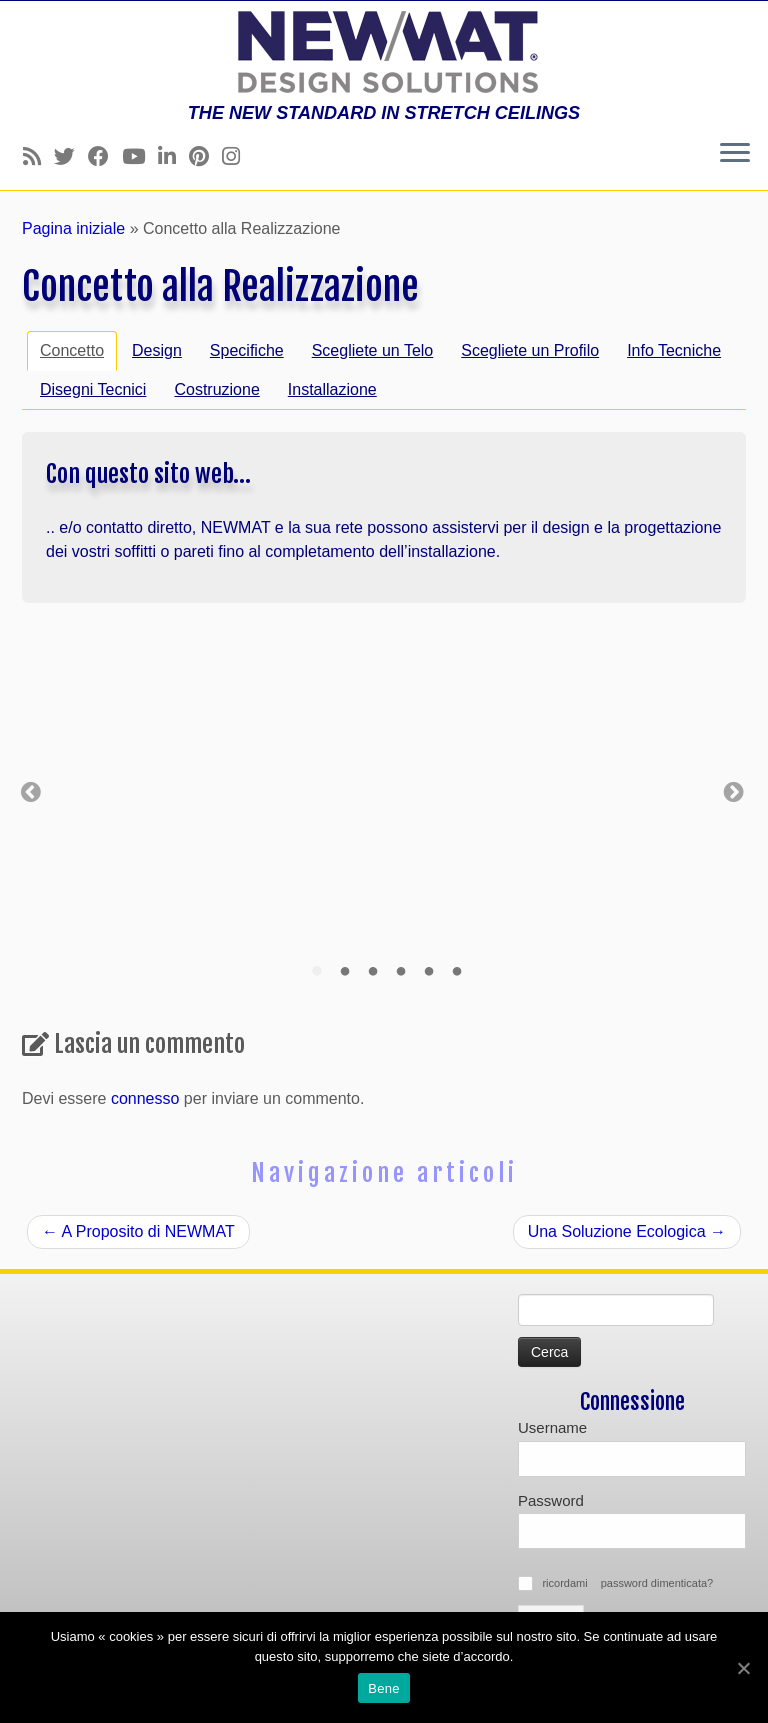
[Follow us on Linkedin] (173, 156)
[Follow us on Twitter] (71, 156)
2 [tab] (345, 972)
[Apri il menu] (735, 154)
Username (552, 1427)
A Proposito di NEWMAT (138, 1231)
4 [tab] (401, 972)
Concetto (72, 350)
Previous (31, 790)
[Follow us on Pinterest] (205, 156)
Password (551, 1500)
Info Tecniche (674, 350)
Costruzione (216, 389)
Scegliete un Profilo (530, 350)
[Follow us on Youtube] (140, 156)
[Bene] (743, 1668)
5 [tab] (429, 972)
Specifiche (247, 350)
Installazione (332, 389)
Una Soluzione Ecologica (627, 1231)
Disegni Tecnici (93, 389)
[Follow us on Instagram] (237, 156)
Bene (383, 1688)
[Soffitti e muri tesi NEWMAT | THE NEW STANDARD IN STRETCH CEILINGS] (384, 52)
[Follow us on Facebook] (105, 156)
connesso (145, 1098)
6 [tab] (457, 972)
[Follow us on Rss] (38, 156)
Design (157, 350)
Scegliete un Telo (373, 350)
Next (734, 790)
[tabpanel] (163, 790)
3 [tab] (373, 972)
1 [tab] (317, 972)
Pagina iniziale (73, 228)
